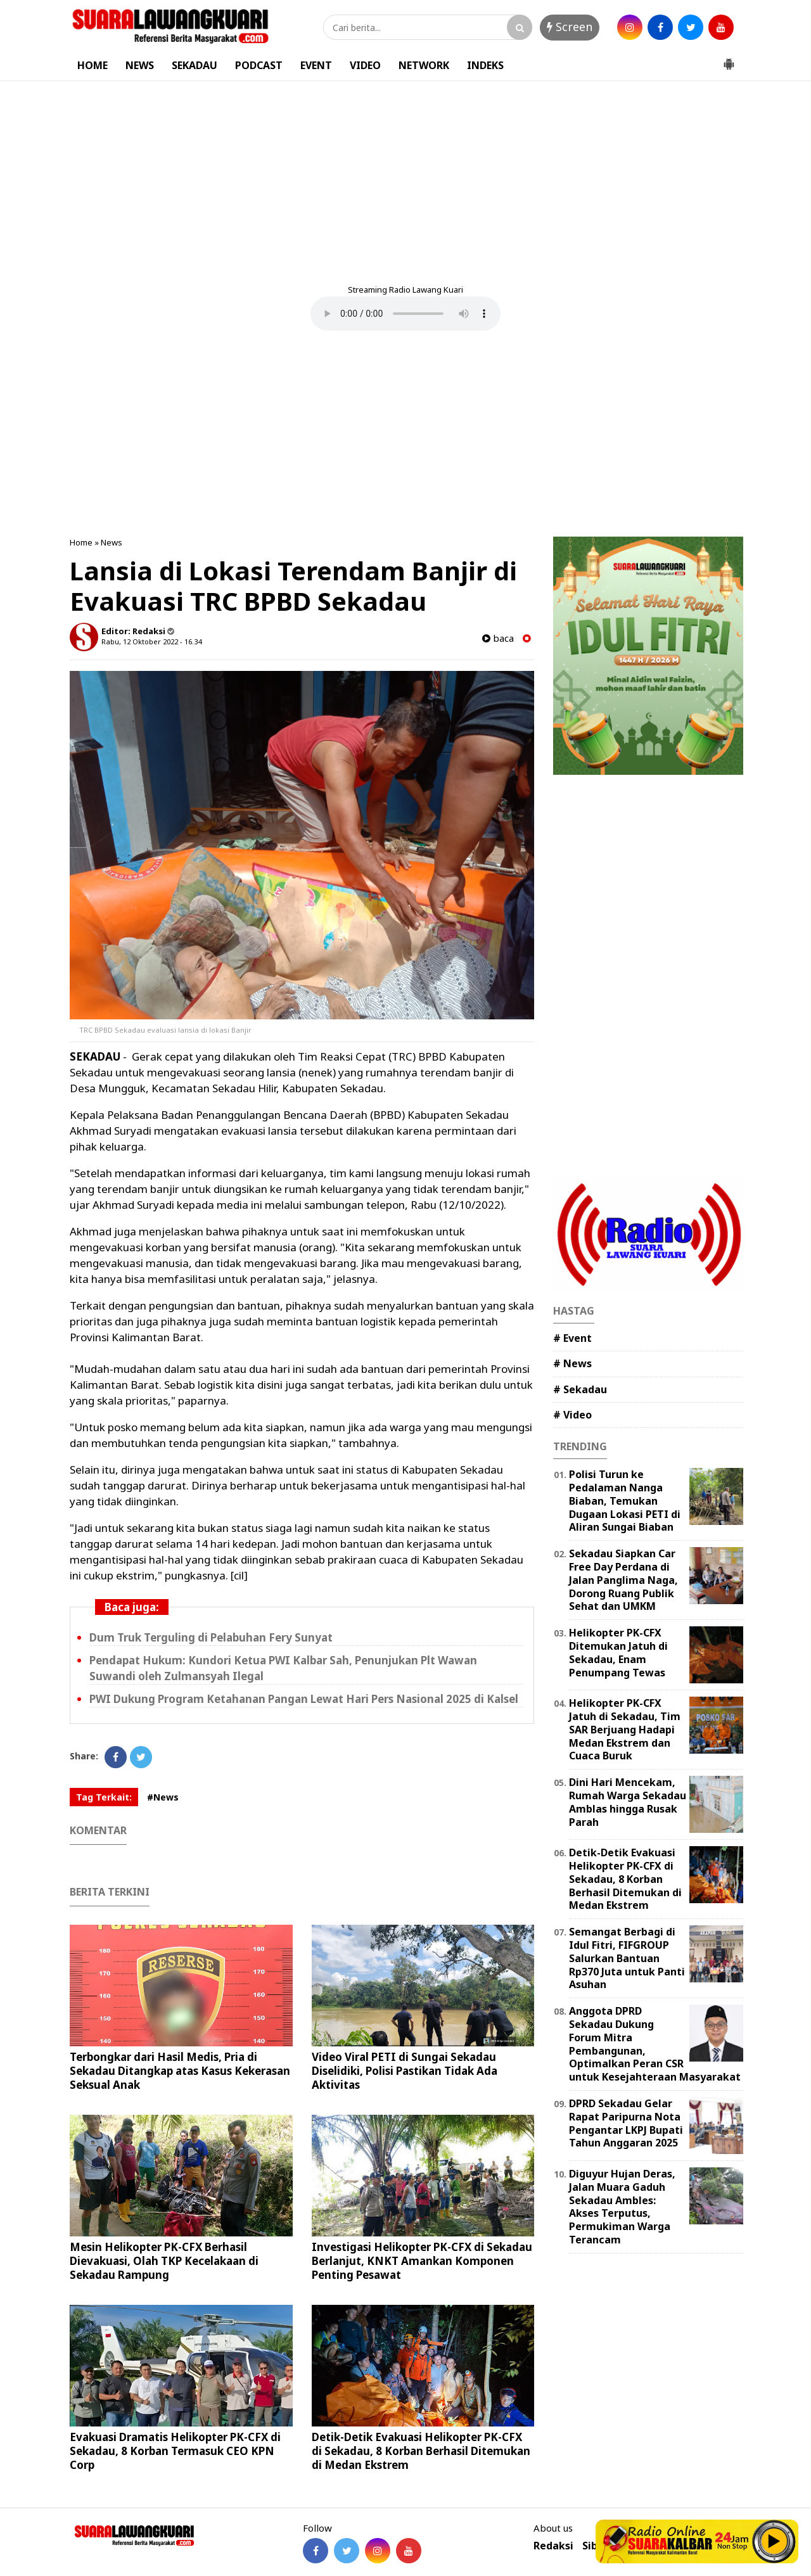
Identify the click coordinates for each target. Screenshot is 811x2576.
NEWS (139, 65)
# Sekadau (580, 1389)
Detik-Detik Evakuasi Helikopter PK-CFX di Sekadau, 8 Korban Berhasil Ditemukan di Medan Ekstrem (421, 2451)
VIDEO (365, 65)
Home (81, 542)
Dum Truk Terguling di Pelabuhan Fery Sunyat (211, 1637)
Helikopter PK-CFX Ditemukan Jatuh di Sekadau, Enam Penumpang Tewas (618, 1652)
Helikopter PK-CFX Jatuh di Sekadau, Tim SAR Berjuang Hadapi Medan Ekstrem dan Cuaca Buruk (624, 1729)
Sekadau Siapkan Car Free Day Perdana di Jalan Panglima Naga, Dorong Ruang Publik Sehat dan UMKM (623, 1579)
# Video (572, 1415)
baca (498, 638)
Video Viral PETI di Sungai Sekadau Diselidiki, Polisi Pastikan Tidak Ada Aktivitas (404, 2071)
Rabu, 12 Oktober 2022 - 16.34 (151, 641)
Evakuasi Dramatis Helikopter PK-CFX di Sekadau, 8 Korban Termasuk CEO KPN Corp (175, 2451)
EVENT (316, 65)
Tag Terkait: (104, 1797)
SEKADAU (194, 65)
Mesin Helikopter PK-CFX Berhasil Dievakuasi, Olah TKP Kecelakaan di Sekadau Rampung (164, 2261)
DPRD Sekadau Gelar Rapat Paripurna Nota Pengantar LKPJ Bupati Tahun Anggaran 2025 (626, 2123)
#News (163, 1797)
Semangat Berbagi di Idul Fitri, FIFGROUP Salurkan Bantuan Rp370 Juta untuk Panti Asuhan (627, 1958)
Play (774, 2541)
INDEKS (485, 65)
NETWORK (424, 65)
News (111, 542)
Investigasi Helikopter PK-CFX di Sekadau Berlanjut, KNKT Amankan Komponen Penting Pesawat (422, 2261)
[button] (728, 59)
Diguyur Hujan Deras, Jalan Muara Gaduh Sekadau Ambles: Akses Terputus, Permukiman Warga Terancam (622, 2207)
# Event (572, 1338)
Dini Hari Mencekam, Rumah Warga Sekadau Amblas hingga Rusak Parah (627, 1801)
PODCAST (259, 65)
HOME (92, 65)
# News (572, 1363)
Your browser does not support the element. (405, 313)
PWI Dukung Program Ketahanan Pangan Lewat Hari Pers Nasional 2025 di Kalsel (303, 1699)
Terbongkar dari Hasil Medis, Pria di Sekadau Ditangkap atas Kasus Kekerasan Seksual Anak (180, 2071)
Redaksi (553, 2546)
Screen (569, 26)
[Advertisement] (405, 176)
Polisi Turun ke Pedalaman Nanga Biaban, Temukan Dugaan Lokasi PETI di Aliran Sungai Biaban (624, 1500)
